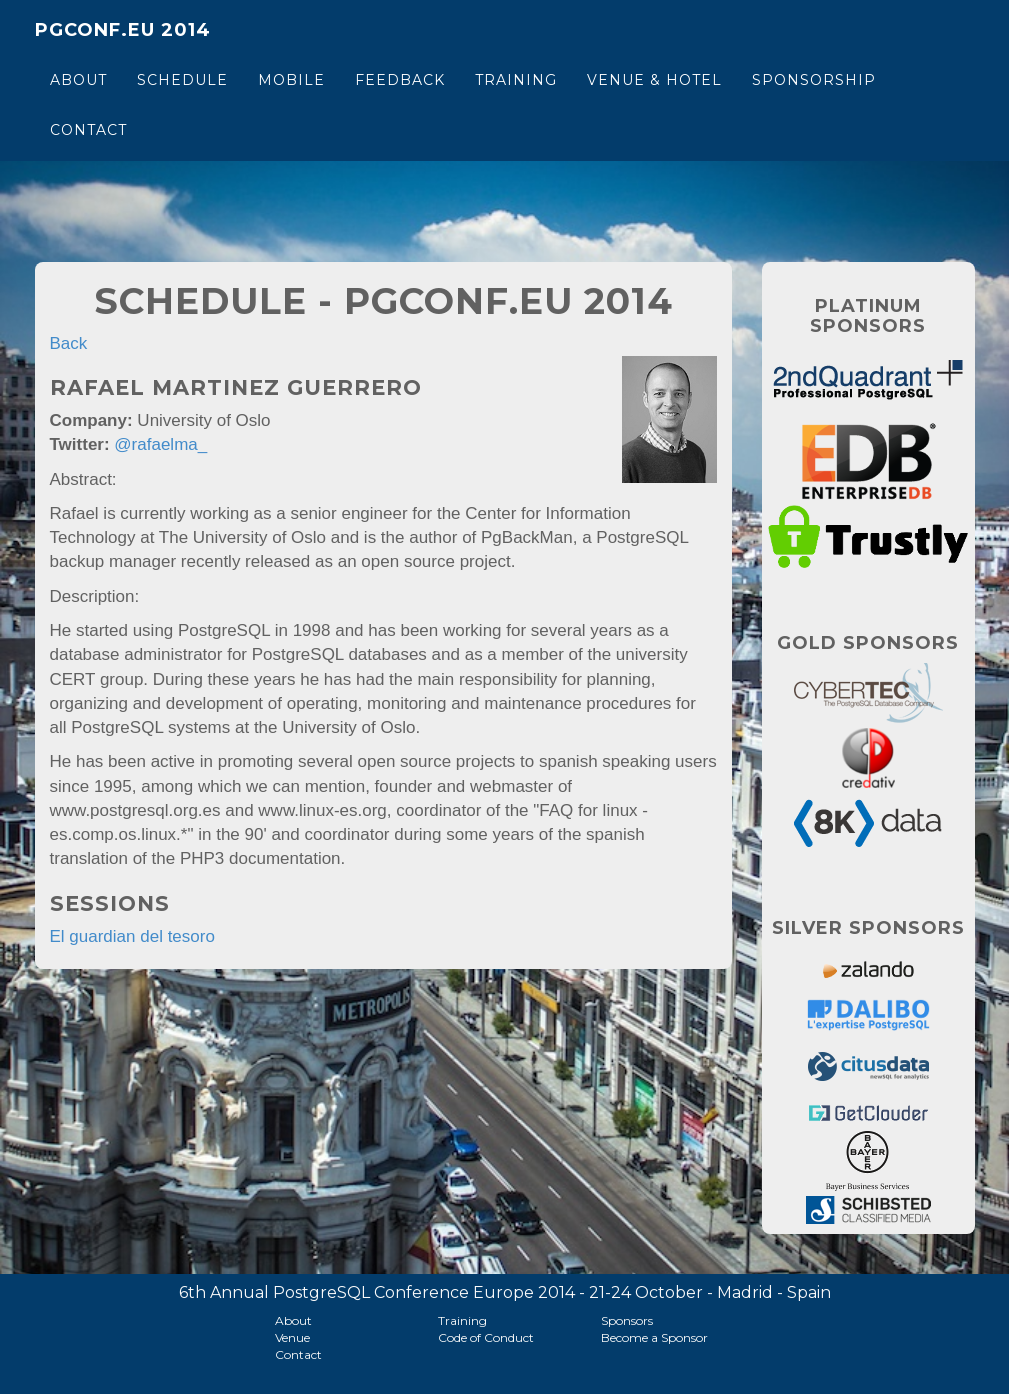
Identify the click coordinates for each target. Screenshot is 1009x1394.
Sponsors (627, 1320)
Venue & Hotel (654, 80)
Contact (88, 130)
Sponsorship (814, 80)
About (78, 80)
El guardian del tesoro (132, 936)
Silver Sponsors (868, 928)
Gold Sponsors (868, 643)
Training (516, 80)
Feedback (400, 80)
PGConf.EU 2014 (123, 30)
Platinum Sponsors (868, 316)
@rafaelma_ (160, 444)
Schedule (182, 80)
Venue (292, 1337)
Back (69, 343)
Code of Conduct (486, 1337)
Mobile (291, 80)
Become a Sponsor (654, 1337)
